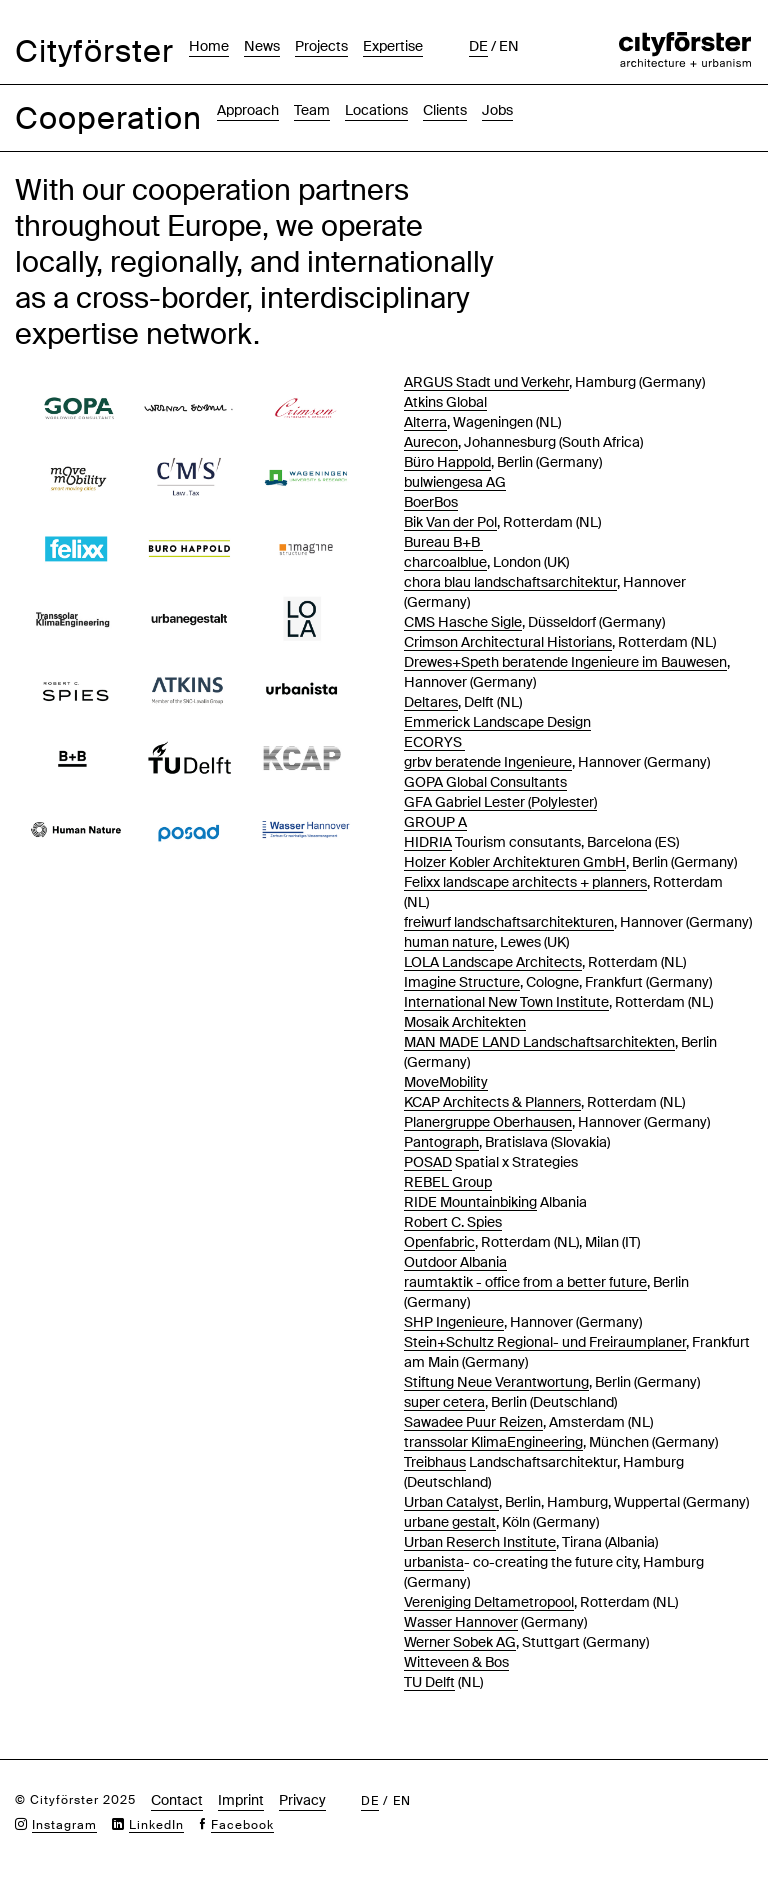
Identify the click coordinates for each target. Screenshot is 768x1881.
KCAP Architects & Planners (492, 1102)
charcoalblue (445, 562)
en (509, 46)
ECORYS (434, 742)
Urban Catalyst (451, 1502)
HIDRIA (428, 842)
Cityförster (94, 51)
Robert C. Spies (453, 1222)
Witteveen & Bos (456, 1662)
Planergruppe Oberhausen (488, 1122)
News (262, 46)
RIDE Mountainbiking (470, 1202)
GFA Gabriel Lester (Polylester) (500, 802)
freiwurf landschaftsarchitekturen (509, 922)
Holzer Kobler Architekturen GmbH (515, 862)
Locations (376, 110)
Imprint (241, 1800)
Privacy (302, 1800)
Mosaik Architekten (465, 1022)
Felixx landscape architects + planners (525, 882)
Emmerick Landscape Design (497, 722)
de (478, 46)
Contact (177, 1800)
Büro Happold (447, 462)
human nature (449, 942)
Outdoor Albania (455, 1262)
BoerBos (431, 502)
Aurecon (431, 442)
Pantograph (441, 1142)
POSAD (428, 1162)
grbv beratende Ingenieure (488, 762)
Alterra (425, 422)
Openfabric (439, 1242)
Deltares (431, 702)
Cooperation (108, 118)
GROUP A (435, 822)
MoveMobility (446, 1082)
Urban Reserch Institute (480, 1542)
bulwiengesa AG (455, 482)
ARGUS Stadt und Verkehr (486, 382)
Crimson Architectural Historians (508, 642)
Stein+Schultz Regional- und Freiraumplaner (545, 1342)
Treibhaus (435, 1462)
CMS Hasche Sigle (463, 622)
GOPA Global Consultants (485, 782)
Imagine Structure (462, 982)
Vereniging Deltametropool (489, 1602)
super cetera (444, 1402)
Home (209, 46)
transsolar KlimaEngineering (493, 1442)
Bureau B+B (443, 542)
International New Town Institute (506, 1002)
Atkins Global (445, 402)
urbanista (434, 1562)
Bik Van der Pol (450, 522)
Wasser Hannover (461, 1622)
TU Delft (429, 1682)
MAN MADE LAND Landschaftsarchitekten (539, 1042)
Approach (248, 110)
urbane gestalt (450, 1522)
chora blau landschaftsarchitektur (510, 582)
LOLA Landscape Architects (493, 962)
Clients (445, 110)
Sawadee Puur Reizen (473, 1422)
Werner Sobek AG (460, 1642)
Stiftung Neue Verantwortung (496, 1382)
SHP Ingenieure (454, 1322)
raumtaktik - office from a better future (525, 1282)
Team (312, 110)
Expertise (393, 46)
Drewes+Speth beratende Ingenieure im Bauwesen (565, 662)
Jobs (497, 110)
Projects (321, 46)
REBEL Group (448, 1182)
